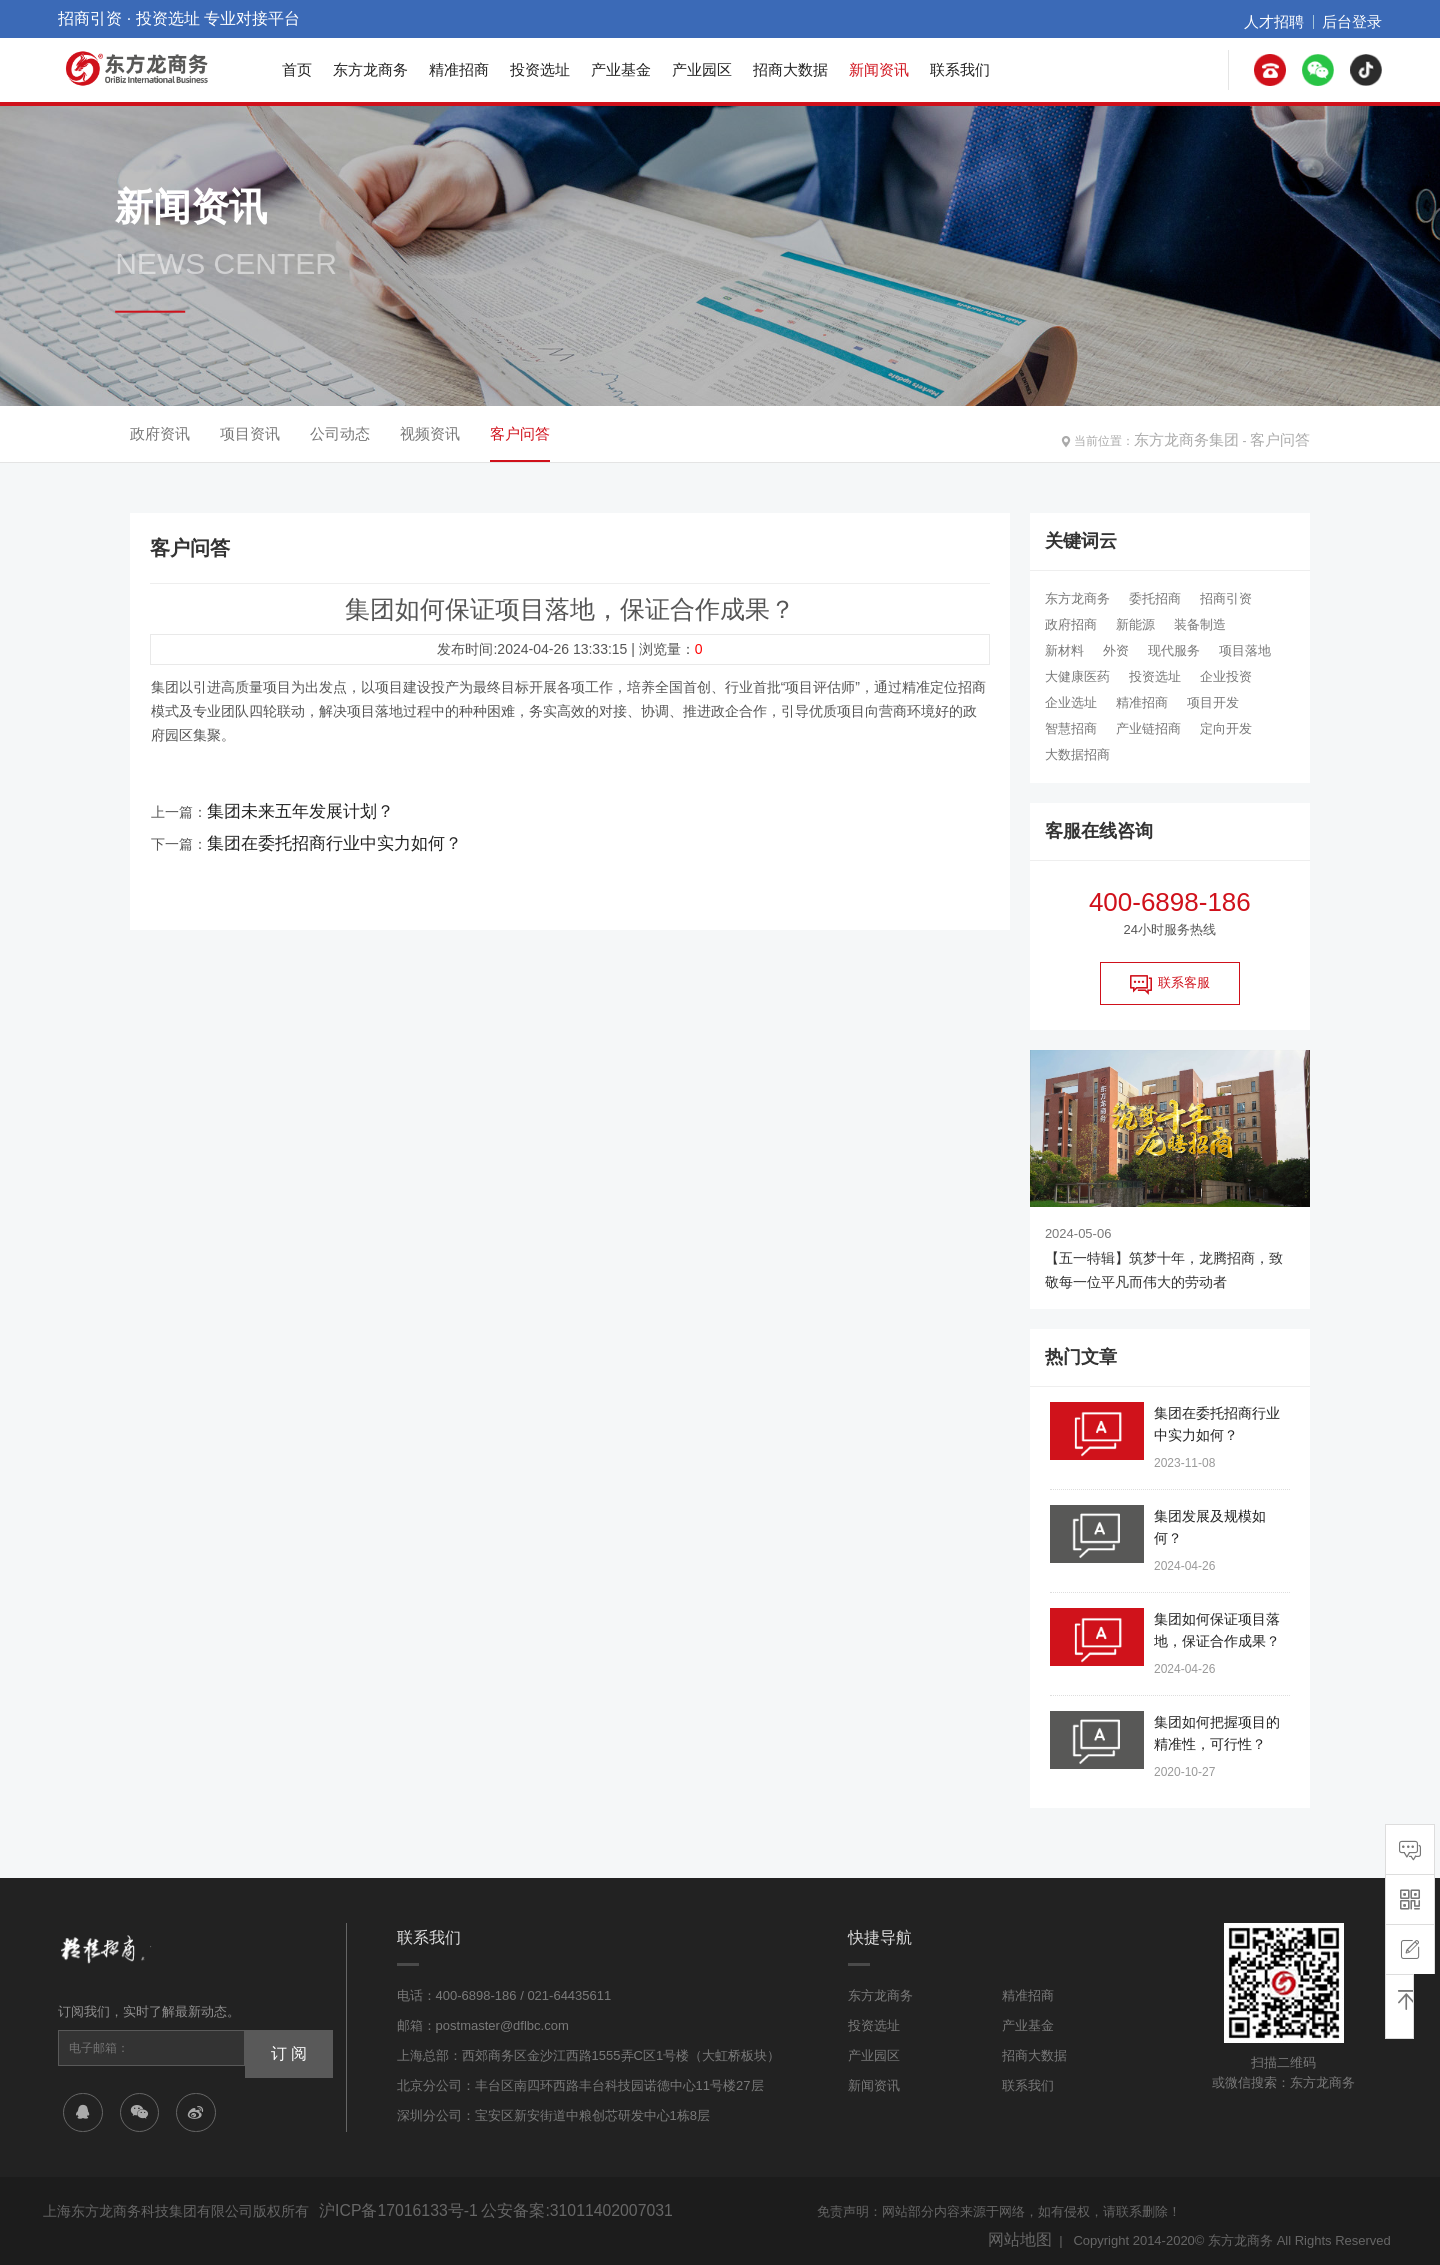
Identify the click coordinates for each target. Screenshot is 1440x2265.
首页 (297, 69)
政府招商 (1071, 624)
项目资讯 (250, 433)
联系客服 (1170, 984)
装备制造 (1200, 624)
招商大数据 (790, 69)
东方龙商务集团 (1209, 434)
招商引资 (1226, 598)
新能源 (1135, 624)
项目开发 (1213, 702)
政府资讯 (160, 433)
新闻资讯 (879, 69)
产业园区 (702, 69)
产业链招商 (1148, 728)
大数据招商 (1077, 754)
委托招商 (1155, 598)
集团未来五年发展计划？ (284, 807)
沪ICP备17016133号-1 (384, 2208)
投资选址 (540, 69)
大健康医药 (1077, 676)
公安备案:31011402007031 (531, 2208)
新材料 (1064, 650)
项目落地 (1245, 650)
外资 (1116, 650)
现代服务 (1174, 650)
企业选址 (1071, 702)
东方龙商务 (370, 69)
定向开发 (1226, 728)
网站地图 (1026, 2232)
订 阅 (281, 2048)
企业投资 (1226, 676)
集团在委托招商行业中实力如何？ (312, 831)
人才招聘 (1292, 19)
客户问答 (1286, 434)
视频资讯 (430, 433)
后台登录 (1358, 19)
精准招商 (459, 69)
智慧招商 (1071, 728)
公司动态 (340, 433)
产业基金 (621, 69)
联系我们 (960, 69)
